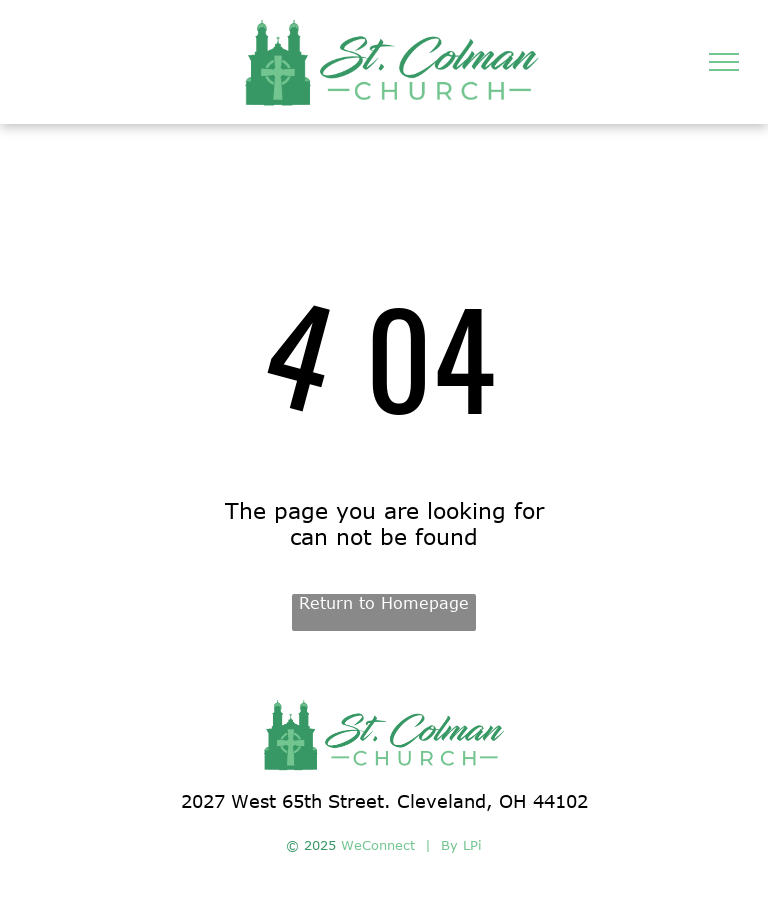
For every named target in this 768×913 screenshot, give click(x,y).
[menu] (724, 62)
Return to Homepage (384, 603)
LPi (472, 845)
